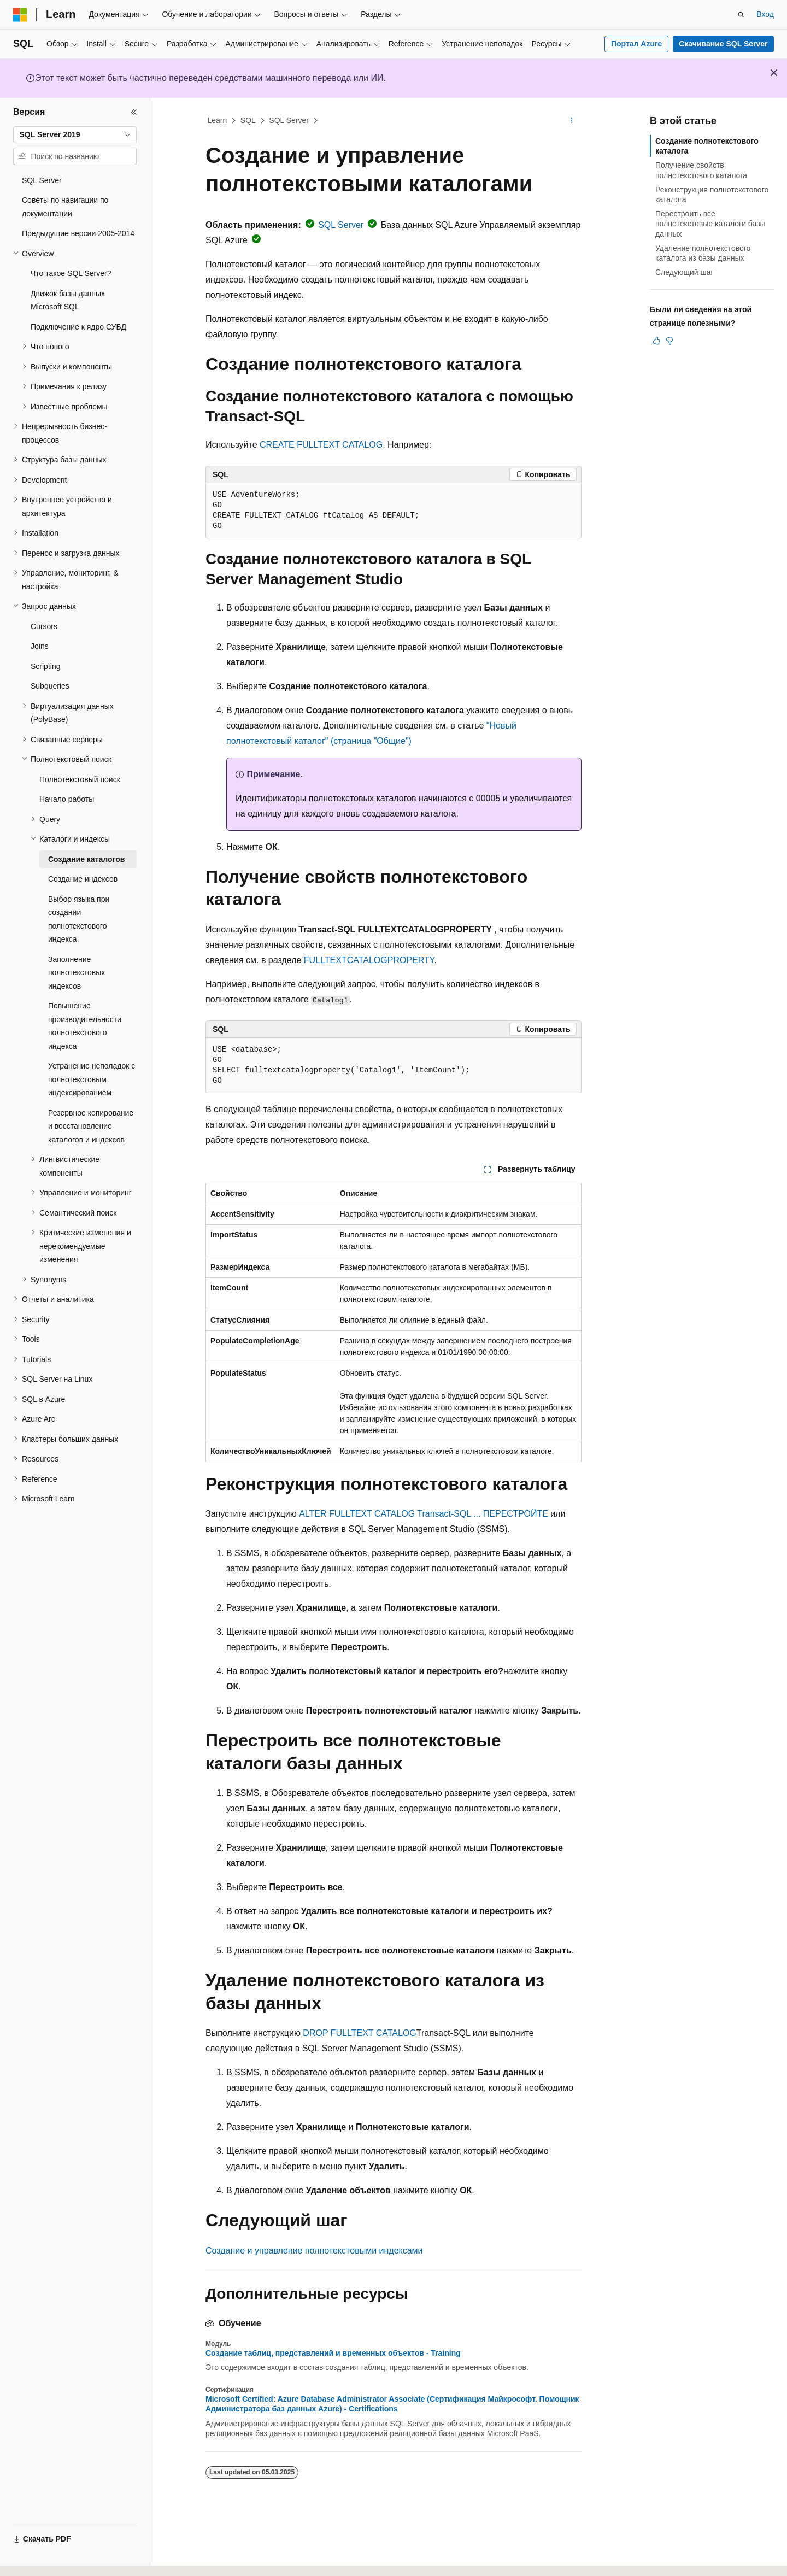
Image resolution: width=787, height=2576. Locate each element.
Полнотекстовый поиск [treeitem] (79, 779)
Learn (217, 120)
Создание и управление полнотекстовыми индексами (314, 2250)
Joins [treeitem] (40, 646)
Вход (765, 14)
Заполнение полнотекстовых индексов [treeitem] (76, 972)
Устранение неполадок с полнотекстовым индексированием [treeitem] (91, 1079)
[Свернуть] (133, 112)
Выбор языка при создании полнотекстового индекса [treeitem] (78, 919)
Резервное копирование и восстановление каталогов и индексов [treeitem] (90, 1126)
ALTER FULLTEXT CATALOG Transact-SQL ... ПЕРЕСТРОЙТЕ (423, 1513)
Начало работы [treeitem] (66, 799)
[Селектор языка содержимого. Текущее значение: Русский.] (39, 2558)
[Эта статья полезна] (656, 340)
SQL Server (289, 120)
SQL (248, 120)
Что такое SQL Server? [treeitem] (71, 273)
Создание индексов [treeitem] (83, 879)
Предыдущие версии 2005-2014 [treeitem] (78, 233)
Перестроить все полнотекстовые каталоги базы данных (710, 223)
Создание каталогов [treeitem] (86, 859)
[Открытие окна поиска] (741, 15)
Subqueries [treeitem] (50, 686)
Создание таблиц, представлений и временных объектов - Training (333, 2353)
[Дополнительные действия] (572, 121)
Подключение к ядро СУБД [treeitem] (78, 326)
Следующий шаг (684, 272)
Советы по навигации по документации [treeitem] (65, 207)
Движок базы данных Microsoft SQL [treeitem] (68, 300)
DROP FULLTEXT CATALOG (359, 2033)
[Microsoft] (20, 15)
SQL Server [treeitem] (42, 180)
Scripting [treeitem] (45, 666)
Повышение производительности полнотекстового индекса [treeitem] (84, 1026)
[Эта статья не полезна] (669, 340)
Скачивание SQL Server (723, 43)
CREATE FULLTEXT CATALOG (321, 444)
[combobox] (75, 135)
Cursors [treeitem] (44, 626)
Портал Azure (636, 43)
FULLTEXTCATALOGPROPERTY (369, 960)
